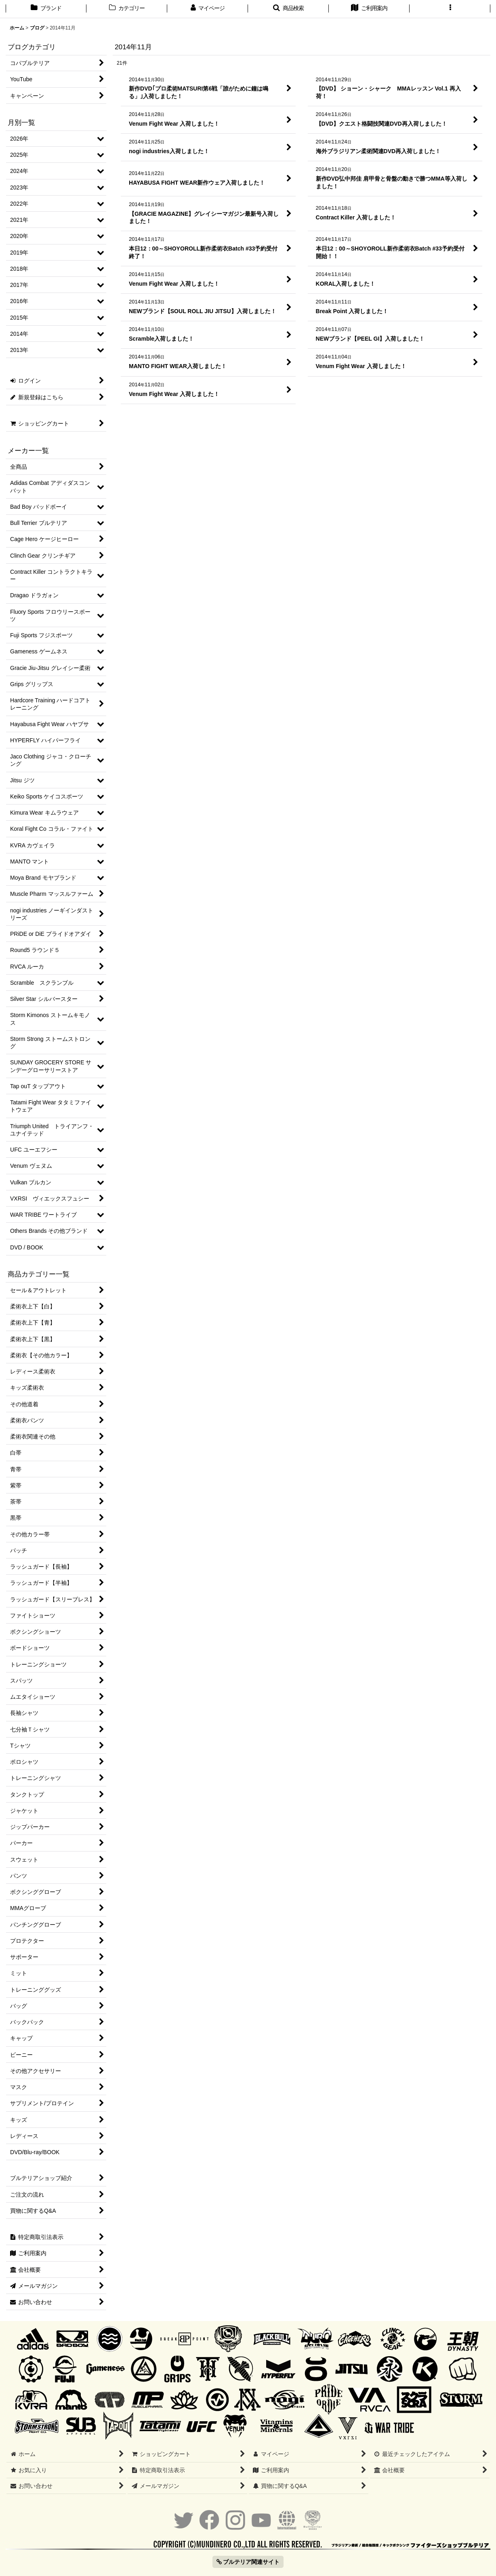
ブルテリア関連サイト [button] (248, 2562)
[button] (288, 9)
